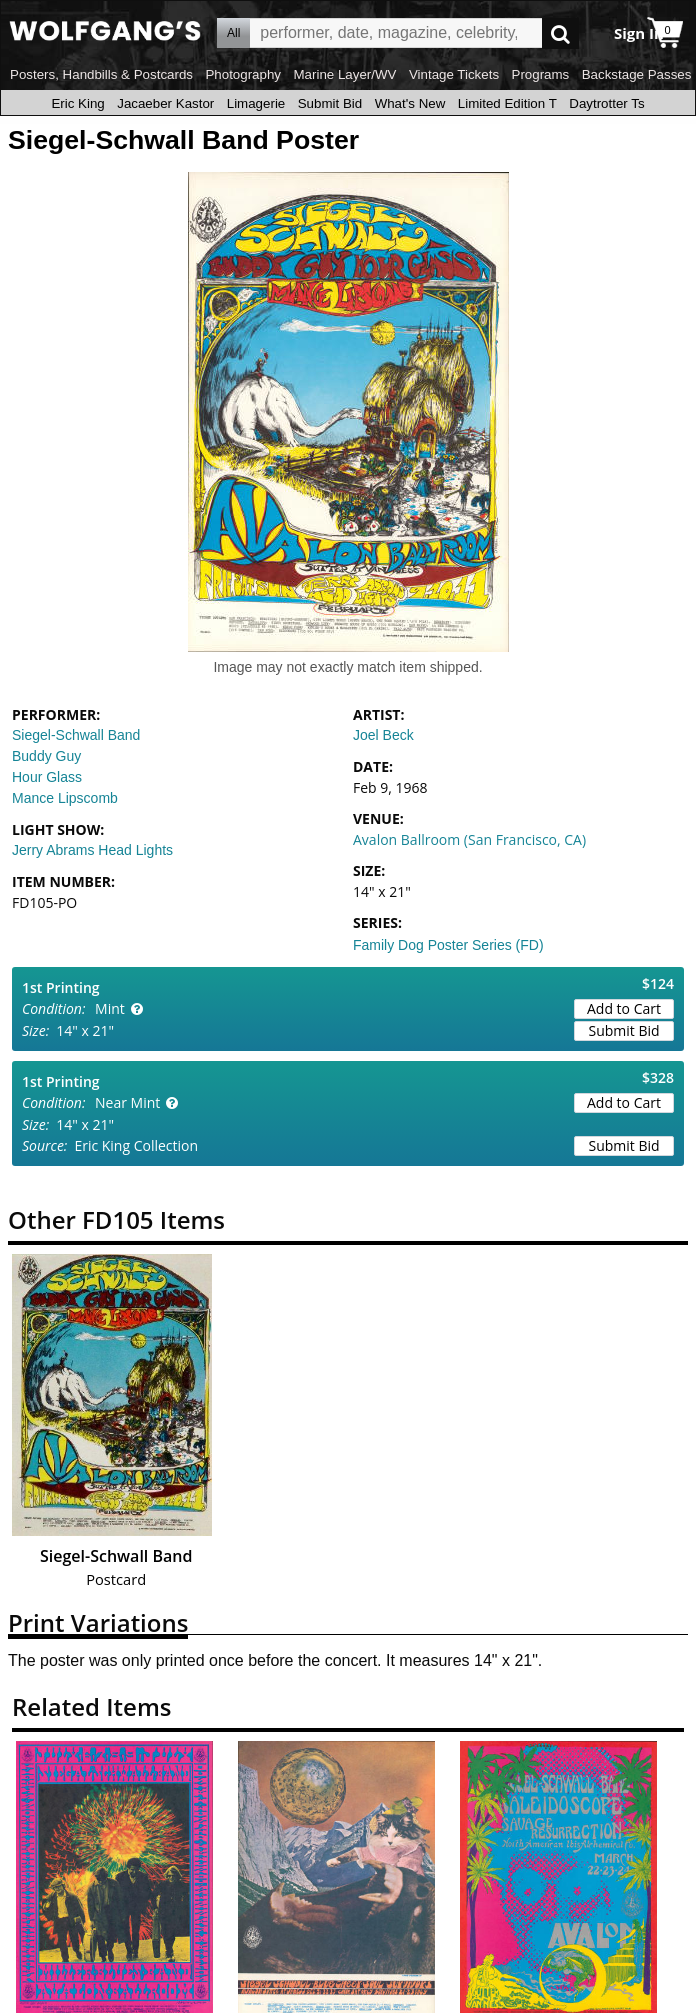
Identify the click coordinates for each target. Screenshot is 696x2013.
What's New (410, 103)
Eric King (77, 103)
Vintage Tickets (454, 74)
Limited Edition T (507, 103)
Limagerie (256, 103)
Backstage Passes (637, 74)
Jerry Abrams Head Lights (92, 850)
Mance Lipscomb (65, 798)
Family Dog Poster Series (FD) (448, 945)
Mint (110, 1008)
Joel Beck (383, 735)
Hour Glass (47, 777)
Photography (243, 74)
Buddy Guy (46, 756)
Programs (541, 74)
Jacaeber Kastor (165, 103)
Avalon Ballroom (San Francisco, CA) (469, 839)
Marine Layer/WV (344, 74)
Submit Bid (330, 103)
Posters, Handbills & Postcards (101, 74)
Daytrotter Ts (606, 103)
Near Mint (127, 1102)
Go (560, 33)
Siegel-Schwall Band (76, 735)
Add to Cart (624, 1008)
